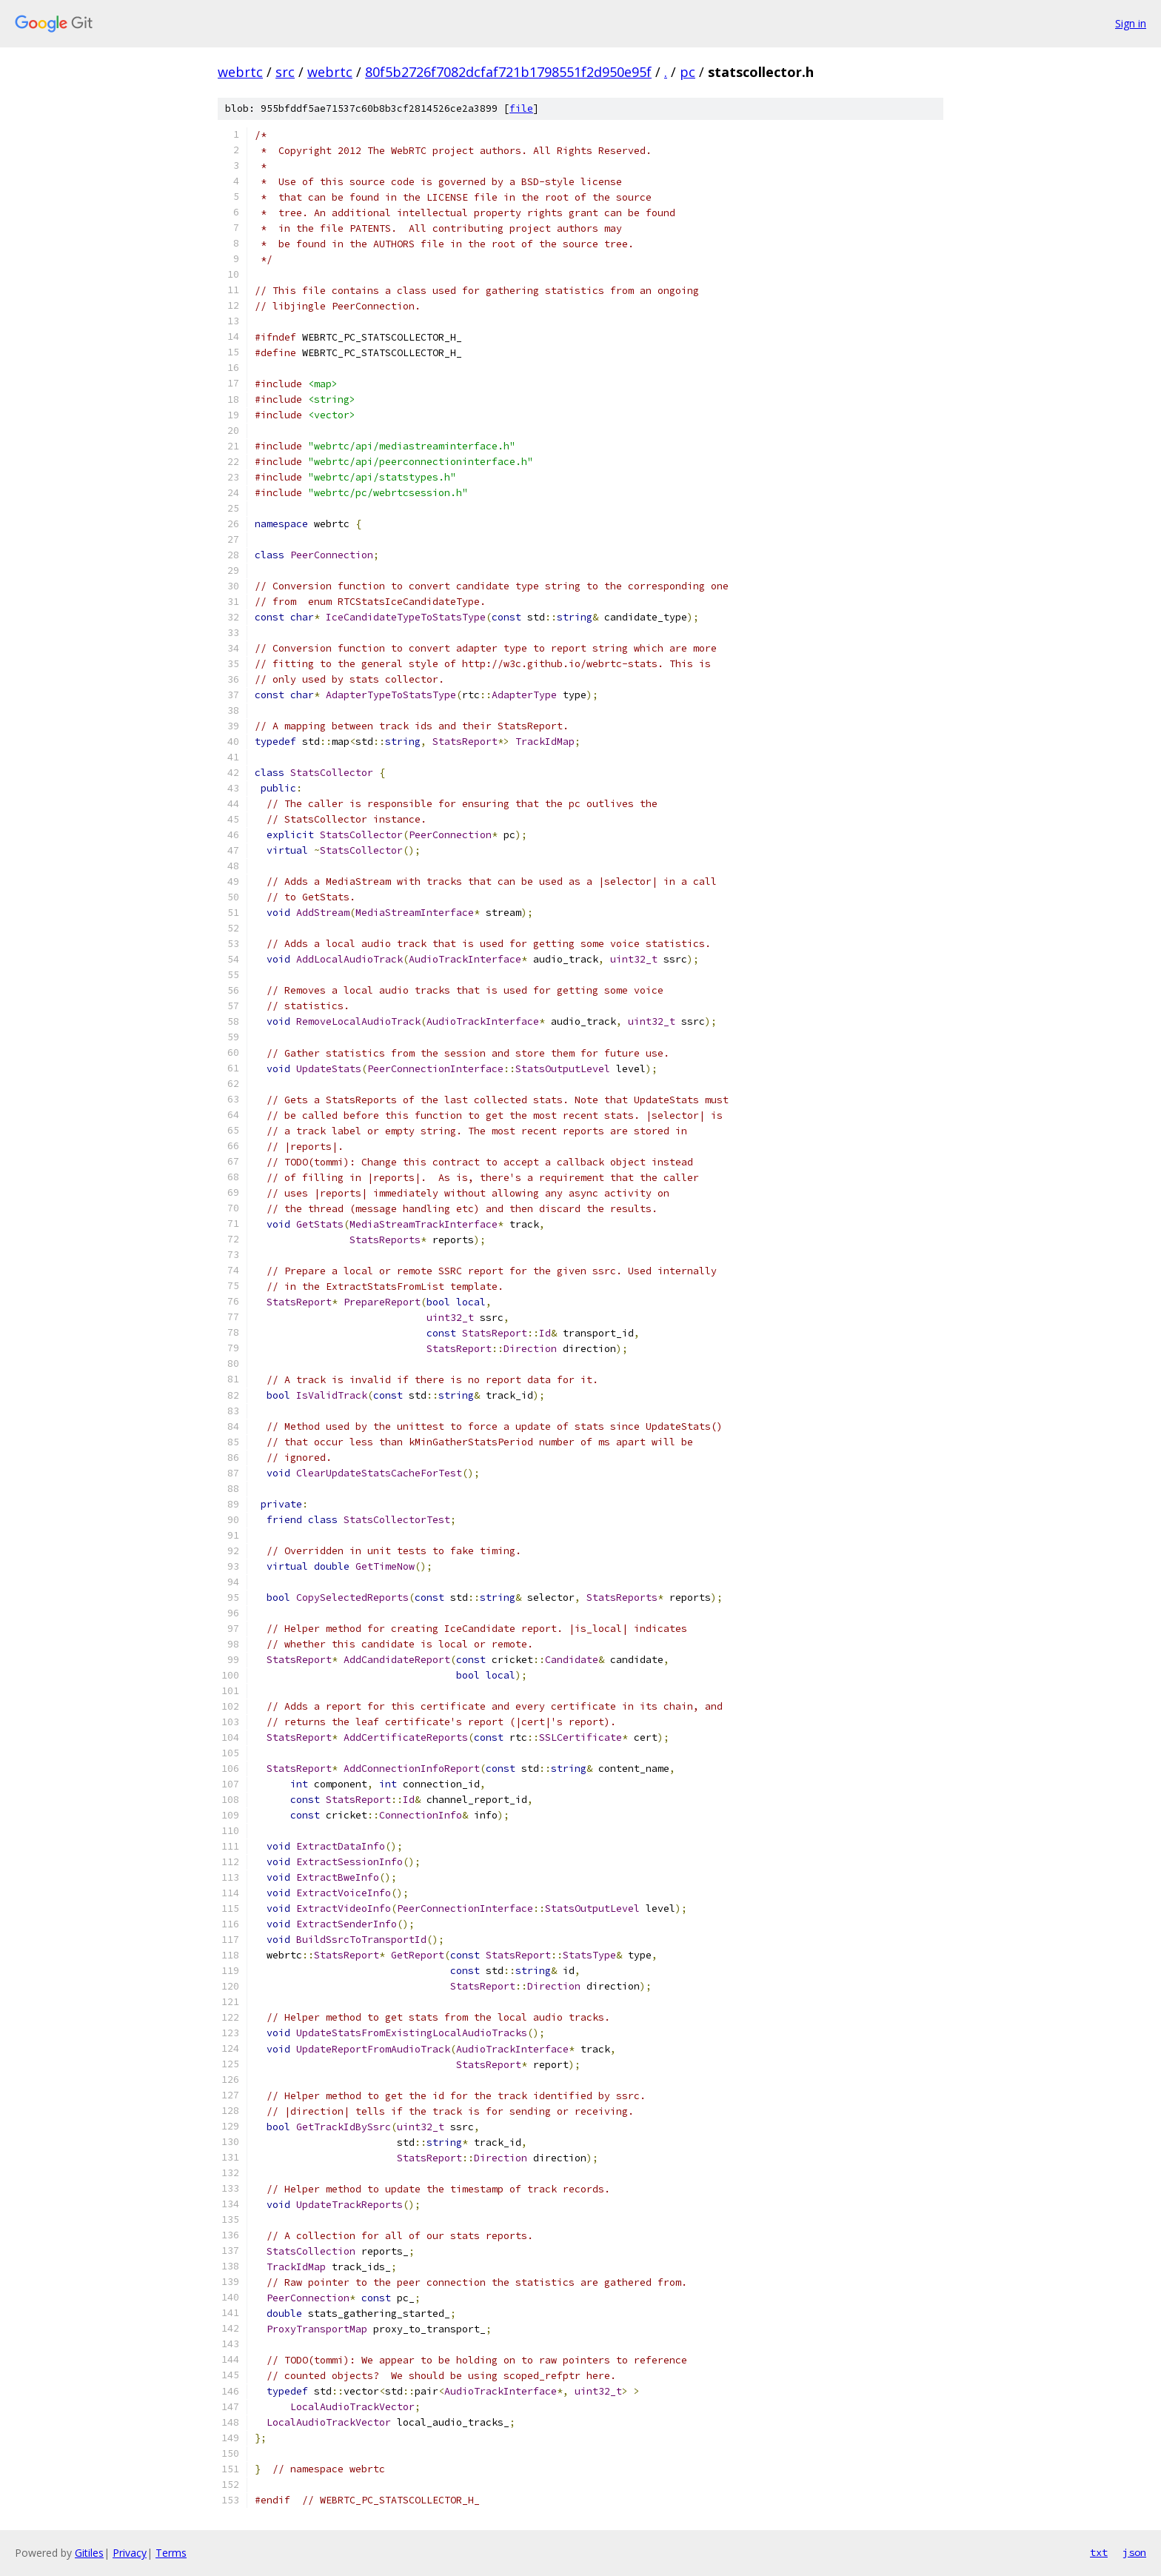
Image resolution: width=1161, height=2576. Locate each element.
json (1134, 2552)
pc (687, 72)
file (521, 108)
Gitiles (89, 2553)
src (285, 72)
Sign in (1130, 23)
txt (1099, 2552)
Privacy (130, 2553)
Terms (171, 2553)
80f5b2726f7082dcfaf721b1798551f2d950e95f (508, 72)
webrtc (240, 72)
